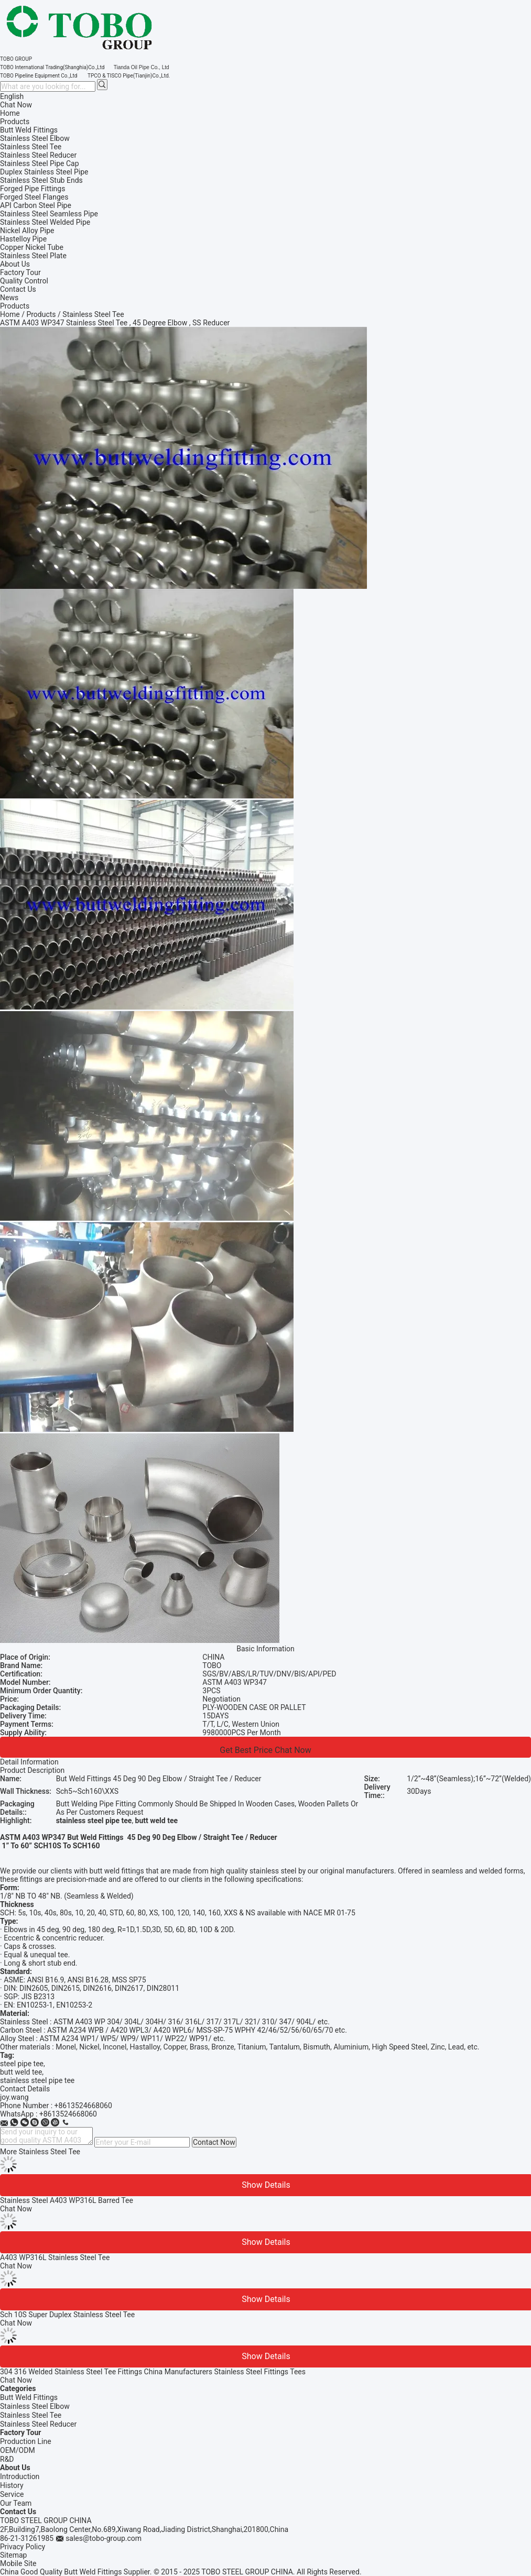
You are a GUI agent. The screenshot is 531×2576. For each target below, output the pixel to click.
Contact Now (214, 2142)
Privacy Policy (22, 2546)
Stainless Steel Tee (30, 2415)
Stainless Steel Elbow (35, 2406)
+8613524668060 (83, 2105)
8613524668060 (70, 2114)
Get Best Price (246, 1750)
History (12, 2485)
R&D (7, 2459)
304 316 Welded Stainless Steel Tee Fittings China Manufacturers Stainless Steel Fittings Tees (153, 2371)
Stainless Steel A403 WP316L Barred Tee (66, 2200)
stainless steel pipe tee (37, 2080)
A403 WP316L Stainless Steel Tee (55, 2257)
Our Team (15, 2503)
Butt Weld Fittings (29, 2397)
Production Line (25, 2441)
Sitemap (13, 2555)
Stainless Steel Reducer (38, 2424)
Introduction (19, 2476)
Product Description (32, 1770)
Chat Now (16, 105)
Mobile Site (18, 2563)
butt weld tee (21, 2072)
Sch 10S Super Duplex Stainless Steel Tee (67, 2314)
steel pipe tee (22, 2063)
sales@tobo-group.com (104, 2538)
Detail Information (29, 1762)
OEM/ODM (17, 2450)
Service (12, 2494)
